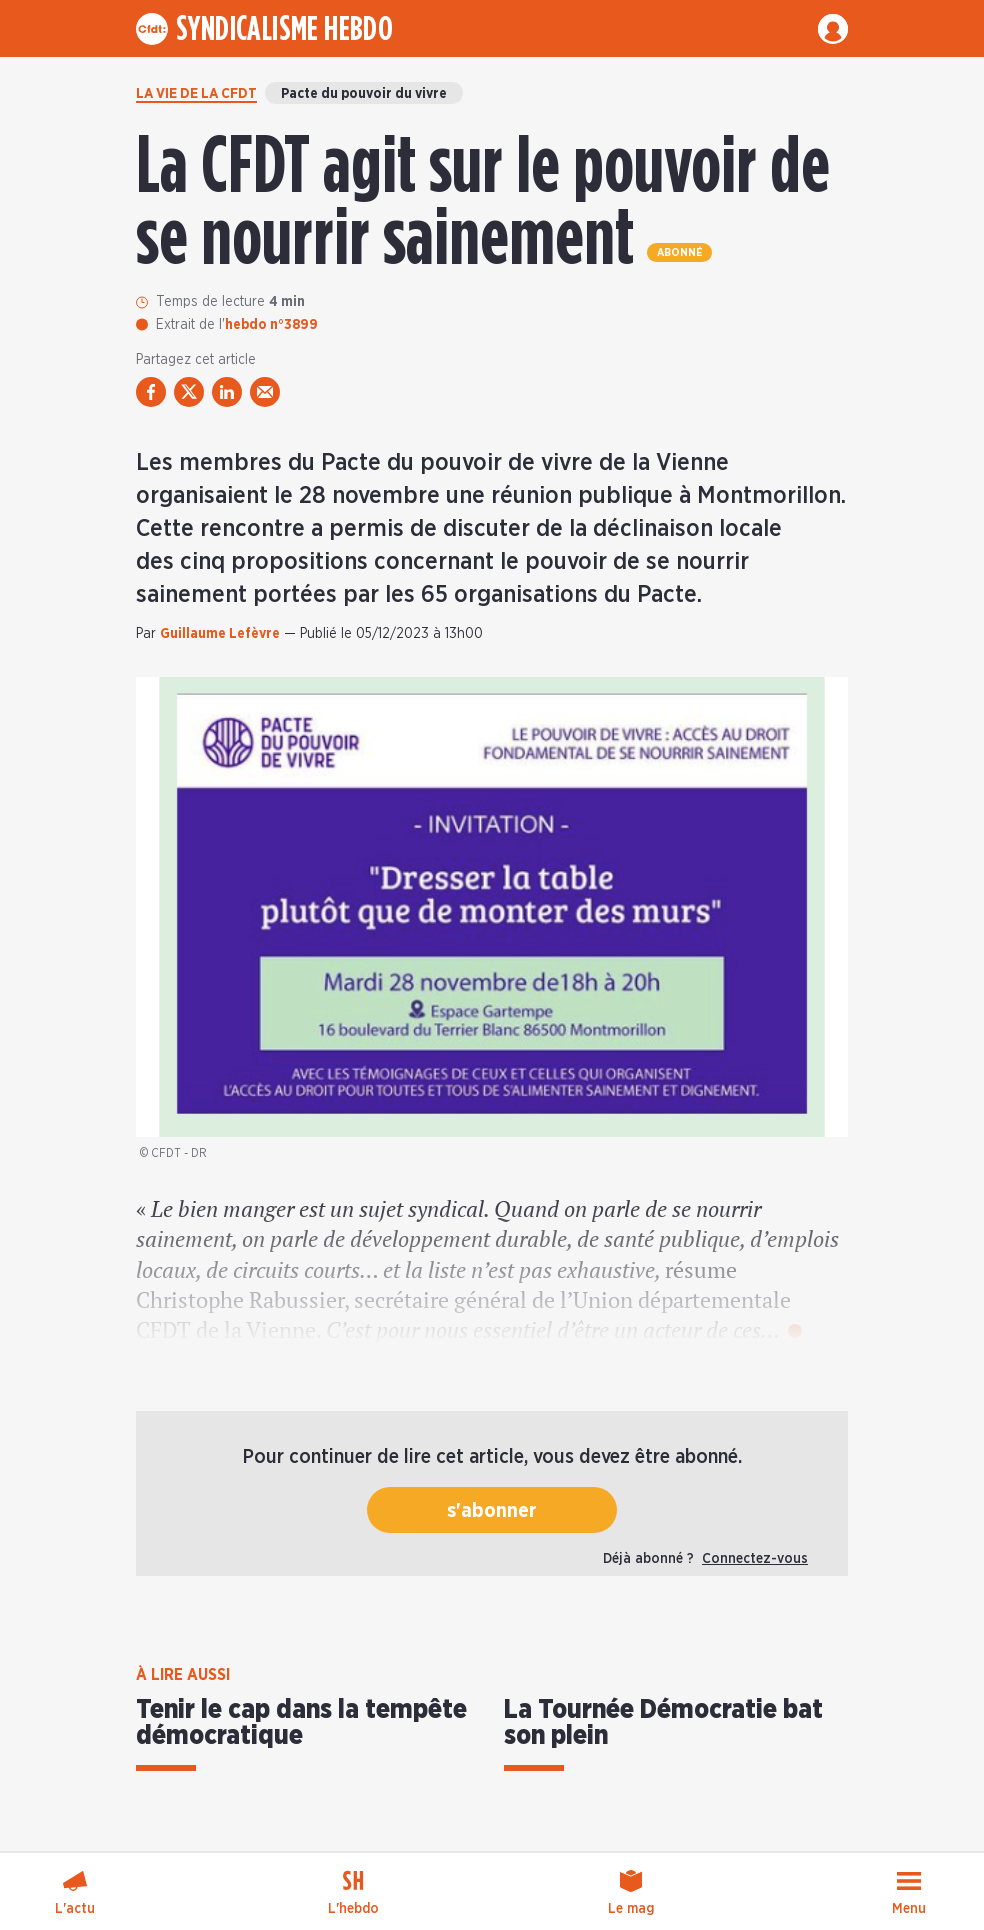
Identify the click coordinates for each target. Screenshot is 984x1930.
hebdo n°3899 (271, 325)
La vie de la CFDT (196, 94)
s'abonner (492, 1511)
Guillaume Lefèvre (220, 634)
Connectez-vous (755, 1559)
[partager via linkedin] (227, 392)
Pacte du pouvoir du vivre (364, 94)
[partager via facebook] (151, 392)
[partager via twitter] (189, 392)
